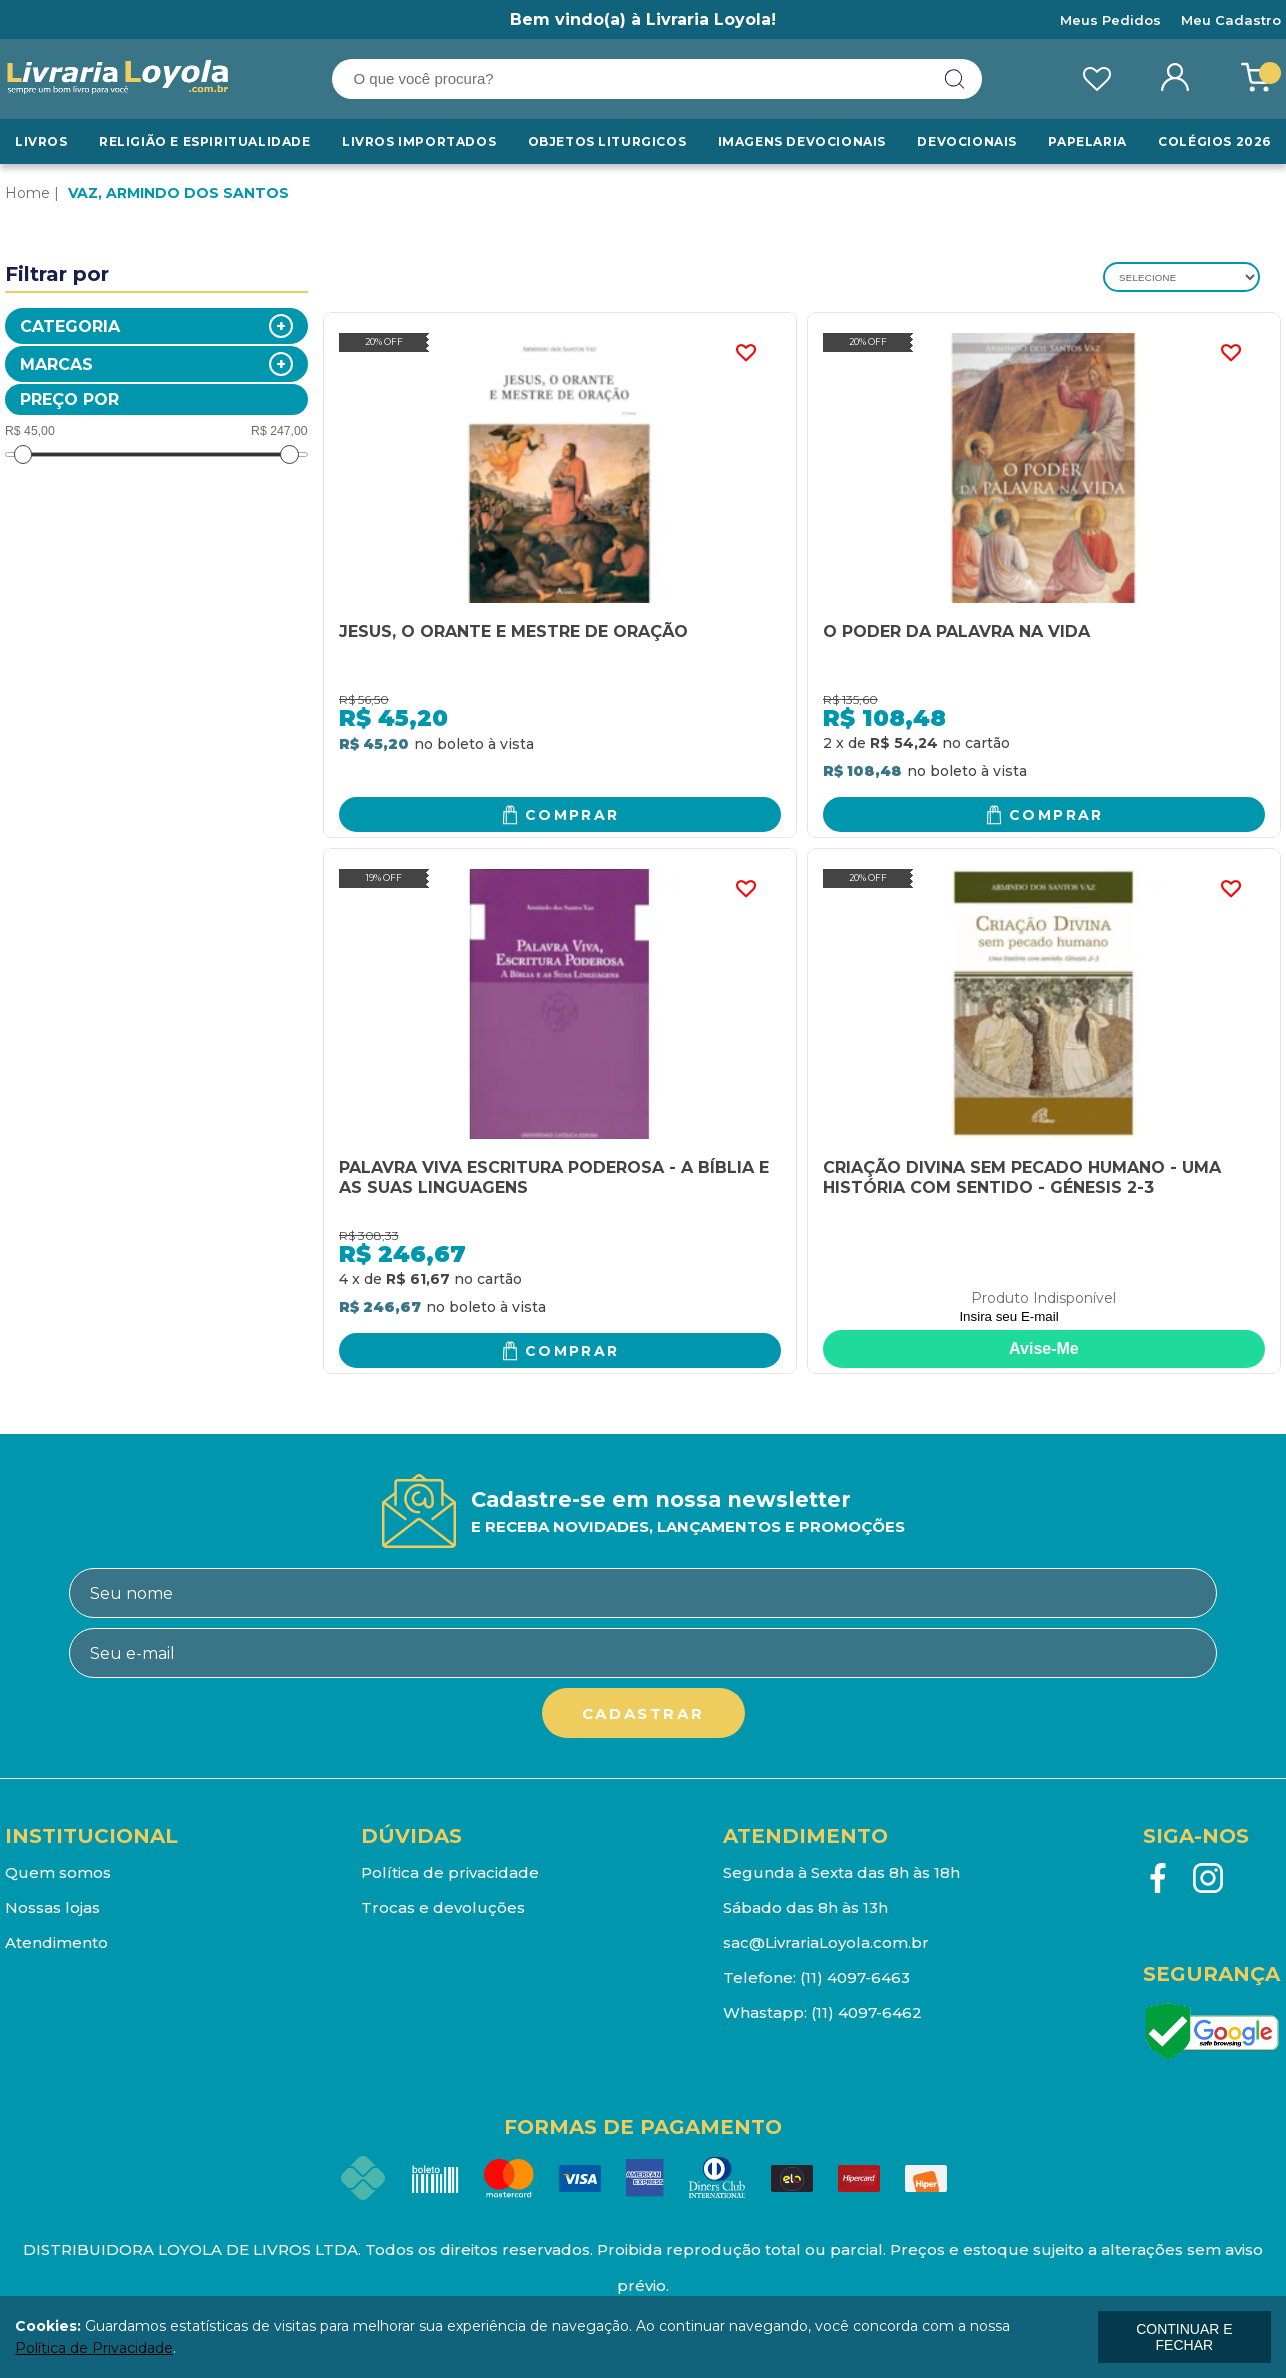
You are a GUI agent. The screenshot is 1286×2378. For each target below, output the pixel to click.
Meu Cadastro (1231, 20)
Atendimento (56, 1942)
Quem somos (58, 1872)
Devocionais (967, 141)
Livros (41, 141)
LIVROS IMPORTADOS (419, 141)
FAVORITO (746, 353)
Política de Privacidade (94, 2348)
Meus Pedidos (1110, 20)
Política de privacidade (450, 1872)
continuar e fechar (1184, 2337)
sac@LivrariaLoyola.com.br (826, 1942)
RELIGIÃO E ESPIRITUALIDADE (205, 141)
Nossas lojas (52, 1907)
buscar (955, 79)
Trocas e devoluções (443, 1907)
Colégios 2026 (1214, 141)
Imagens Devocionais (802, 141)
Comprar (572, 815)
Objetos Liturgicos (607, 141)
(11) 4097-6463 (855, 1977)
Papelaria (1087, 141)
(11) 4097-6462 (866, 2012)
